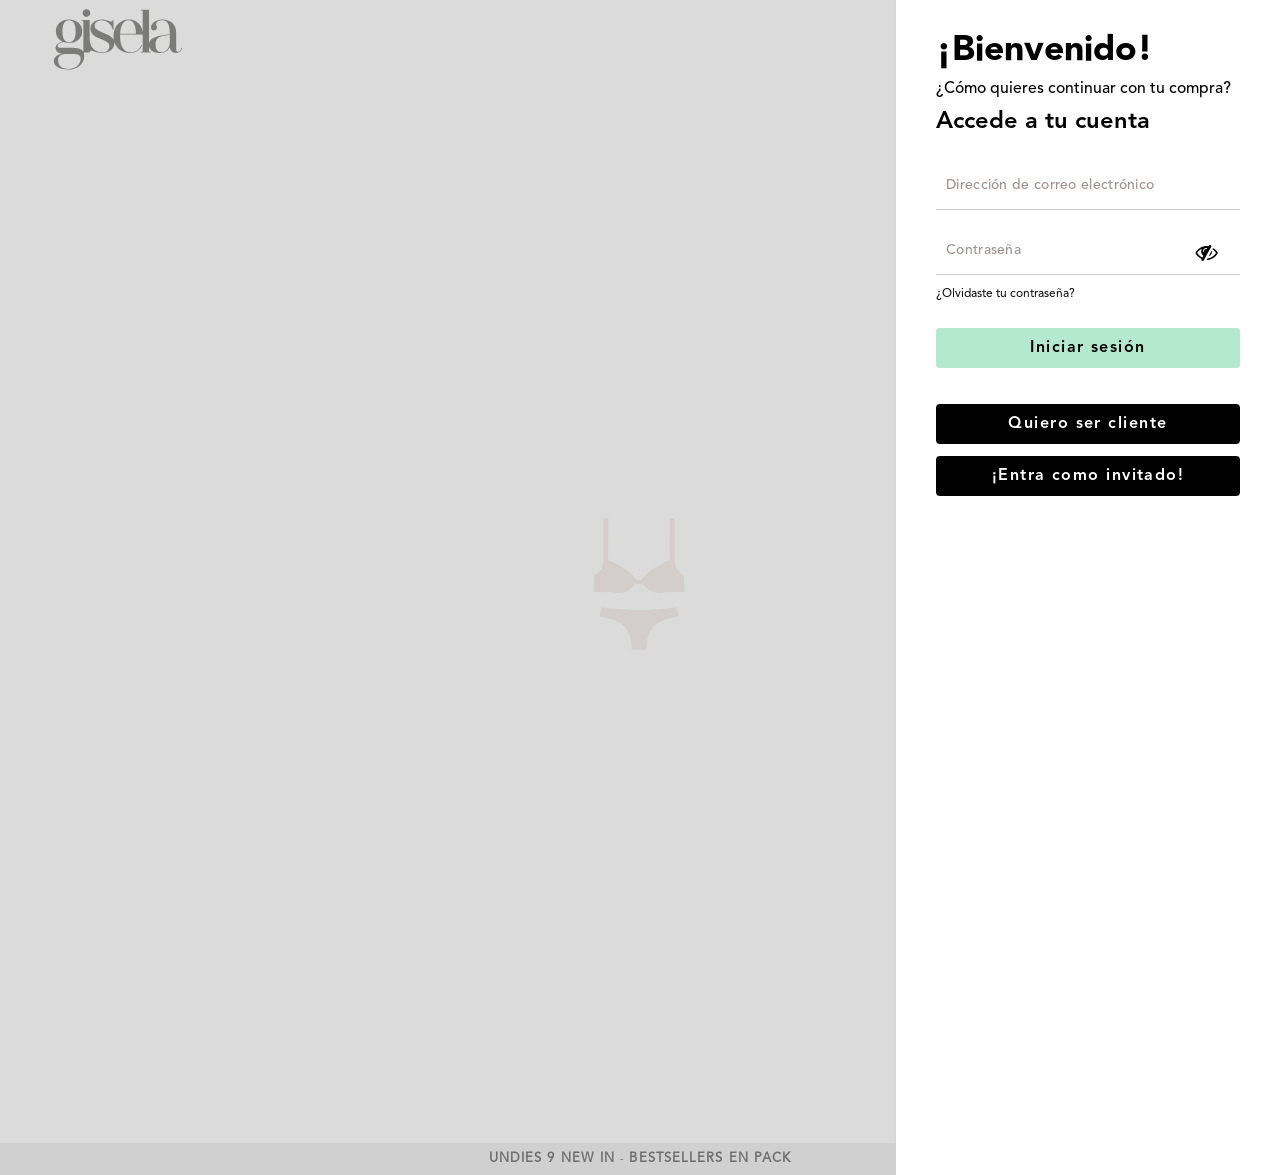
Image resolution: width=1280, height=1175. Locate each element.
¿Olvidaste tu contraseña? (1005, 294)
